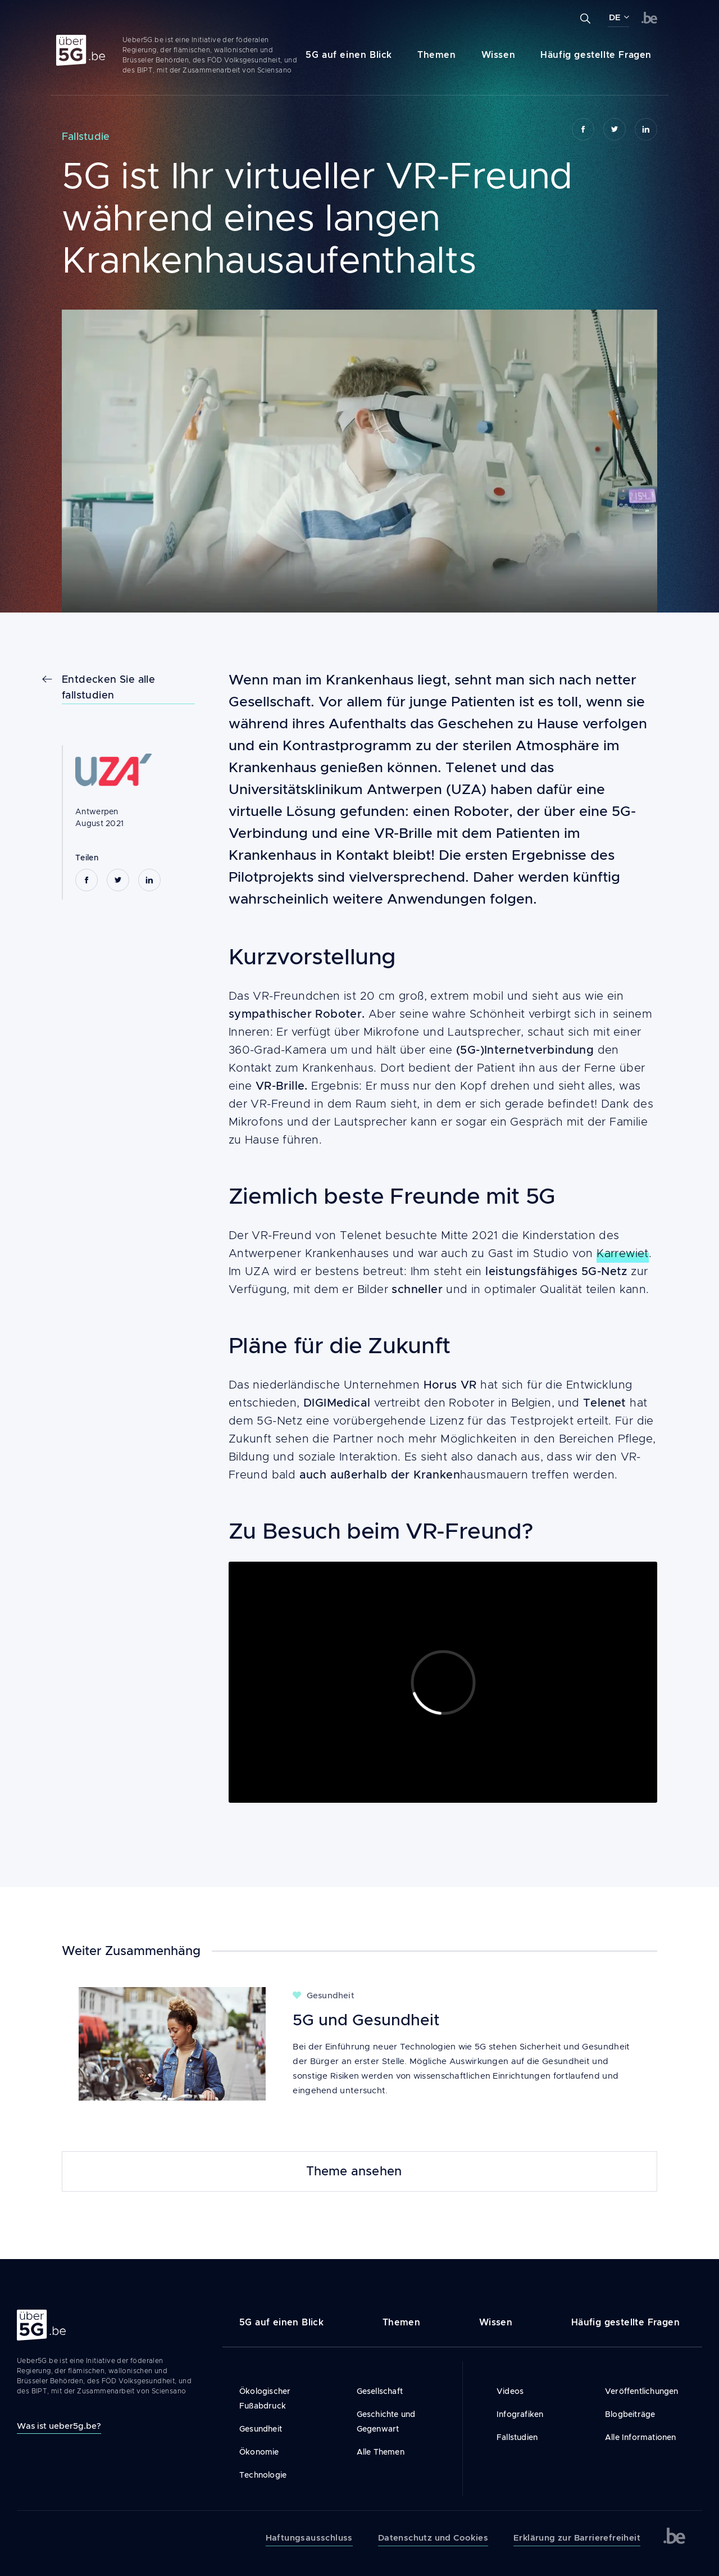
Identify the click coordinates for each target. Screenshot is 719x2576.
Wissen (498, 55)
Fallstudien (517, 2437)
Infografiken (520, 2414)
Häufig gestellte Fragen (596, 55)
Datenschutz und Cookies (433, 2537)
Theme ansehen (354, 2171)
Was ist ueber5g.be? (59, 2425)
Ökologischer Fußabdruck (264, 2398)
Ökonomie (259, 2452)
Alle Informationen (640, 2437)
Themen (436, 55)
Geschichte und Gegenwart (386, 2421)
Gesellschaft (380, 2391)
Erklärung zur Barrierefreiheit (576, 2537)
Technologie (262, 2475)
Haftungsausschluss (309, 2537)
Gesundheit (260, 2429)
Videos (510, 2391)
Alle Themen (380, 2452)
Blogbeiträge (630, 2414)
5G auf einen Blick (349, 55)
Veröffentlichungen (642, 2391)
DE (615, 17)
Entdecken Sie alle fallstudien (108, 687)
